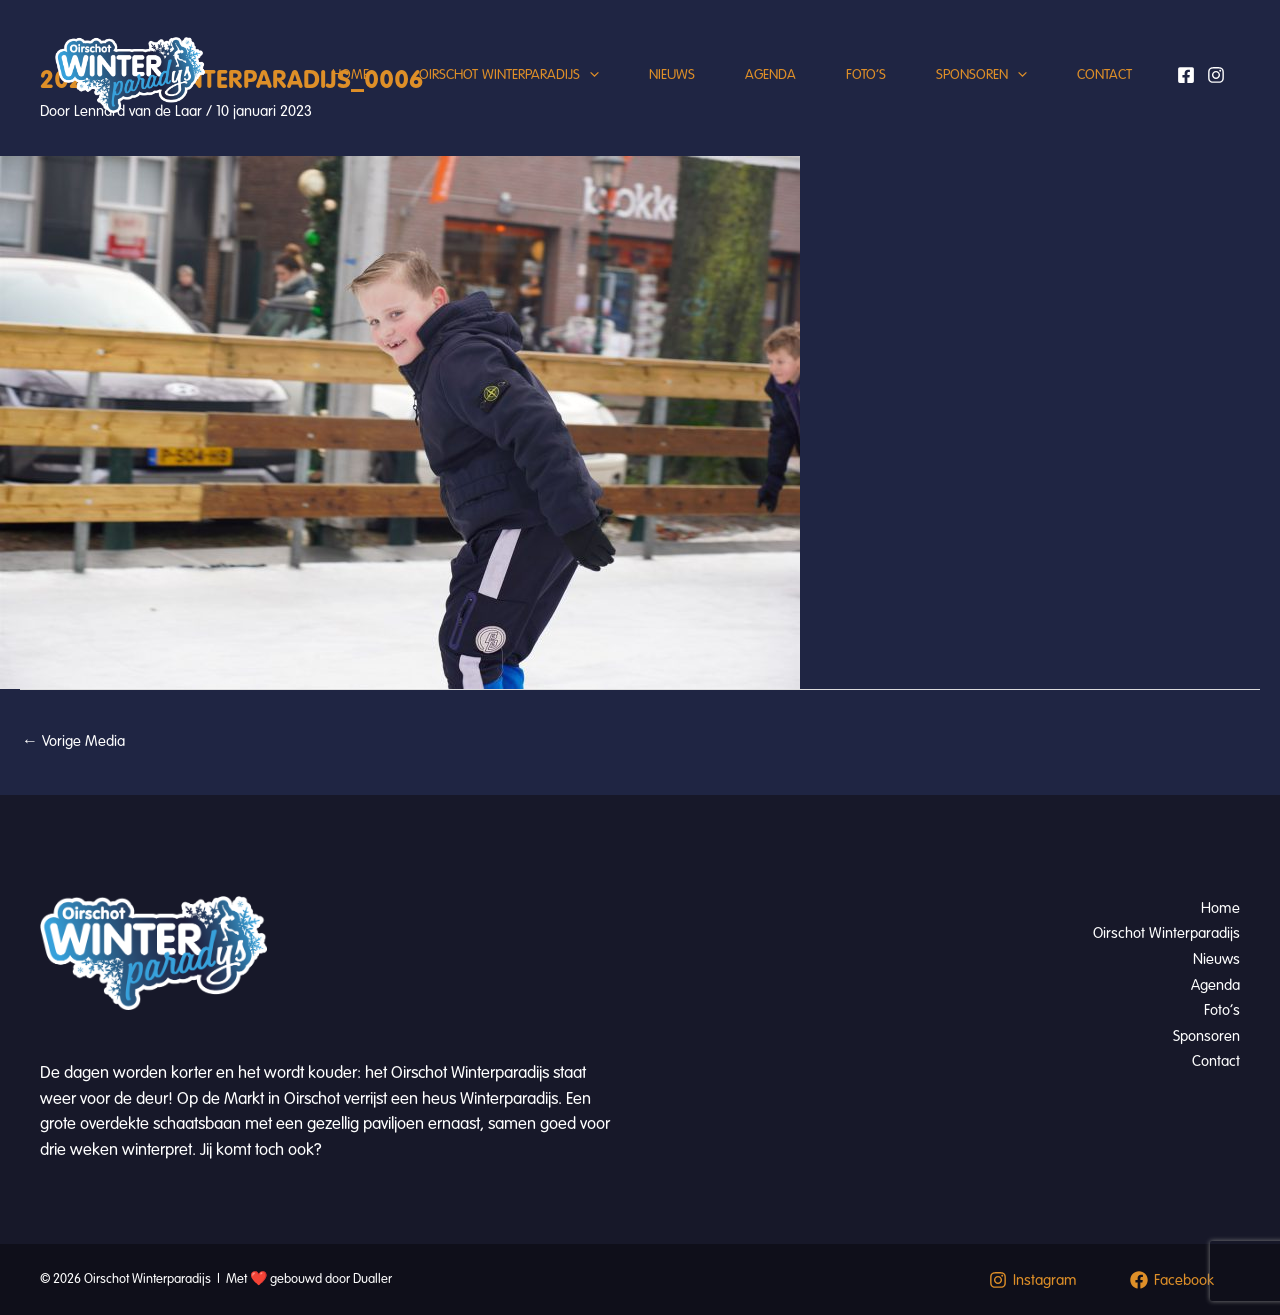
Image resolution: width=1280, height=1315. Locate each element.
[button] (589, 75)
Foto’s (866, 74)
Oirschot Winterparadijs (509, 75)
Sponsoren (981, 75)
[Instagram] (1216, 75)
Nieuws (672, 74)
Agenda (770, 74)
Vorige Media (73, 741)
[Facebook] (1186, 75)
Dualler (372, 1279)
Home (350, 74)
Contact (1104, 74)
